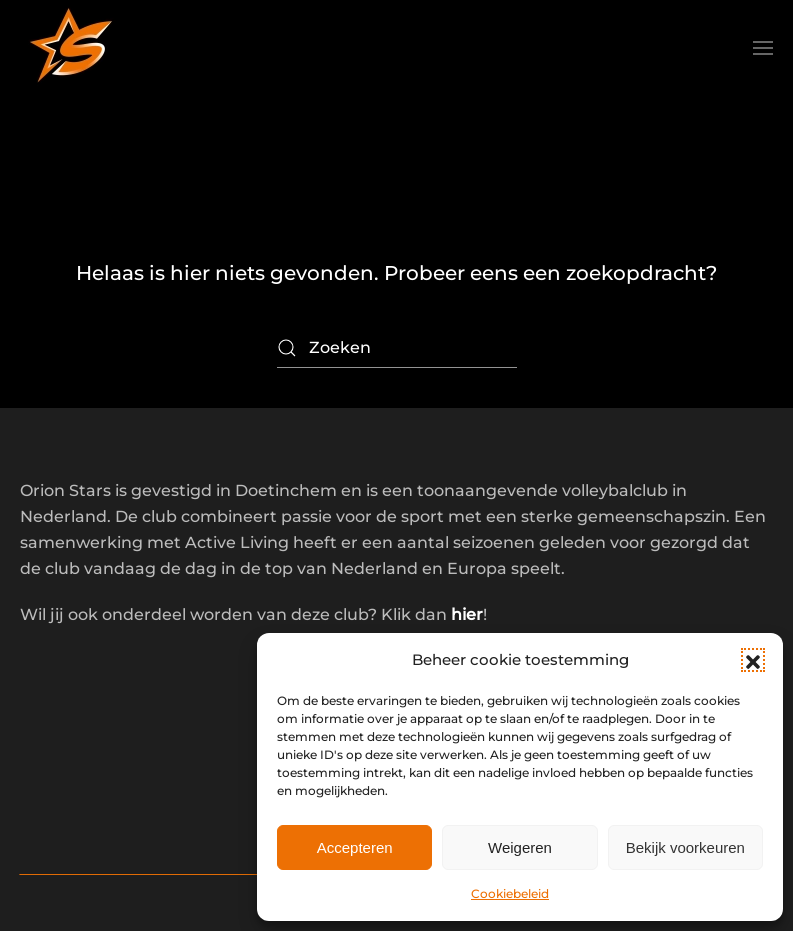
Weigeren (520, 847)
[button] (753, 660)
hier (467, 614)
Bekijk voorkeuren (685, 847)
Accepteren (355, 847)
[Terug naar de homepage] (70, 48)
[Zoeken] (397, 348)
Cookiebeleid (510, 893)
